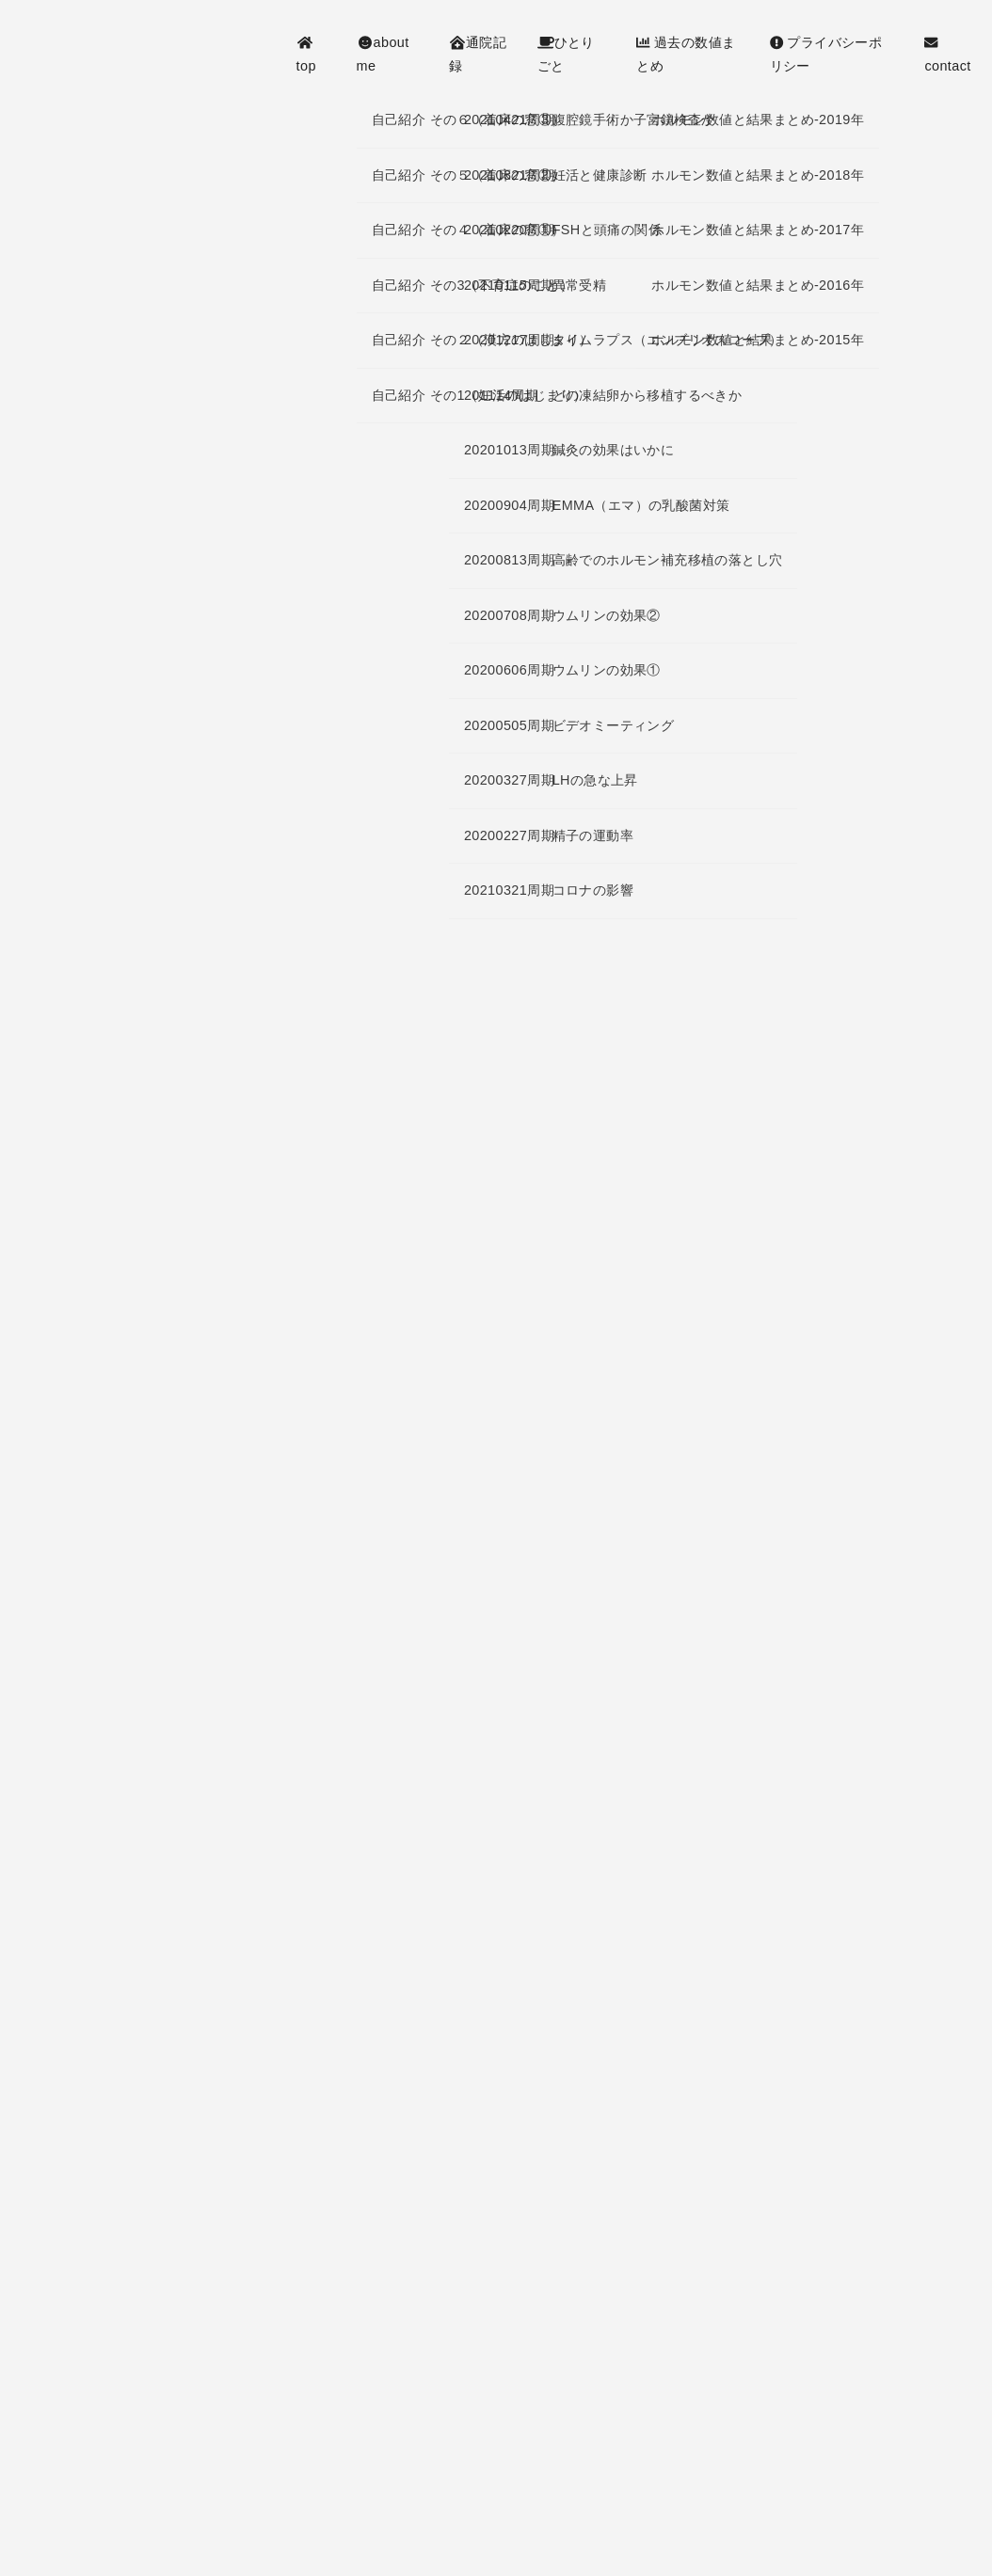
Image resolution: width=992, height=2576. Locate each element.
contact (947, 54)
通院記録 (477, 53)
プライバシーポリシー (826, 53)
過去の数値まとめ (685, 53)
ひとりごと (566, 53)
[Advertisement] (496, 1471)
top (306, 54)
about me (383, 53)
